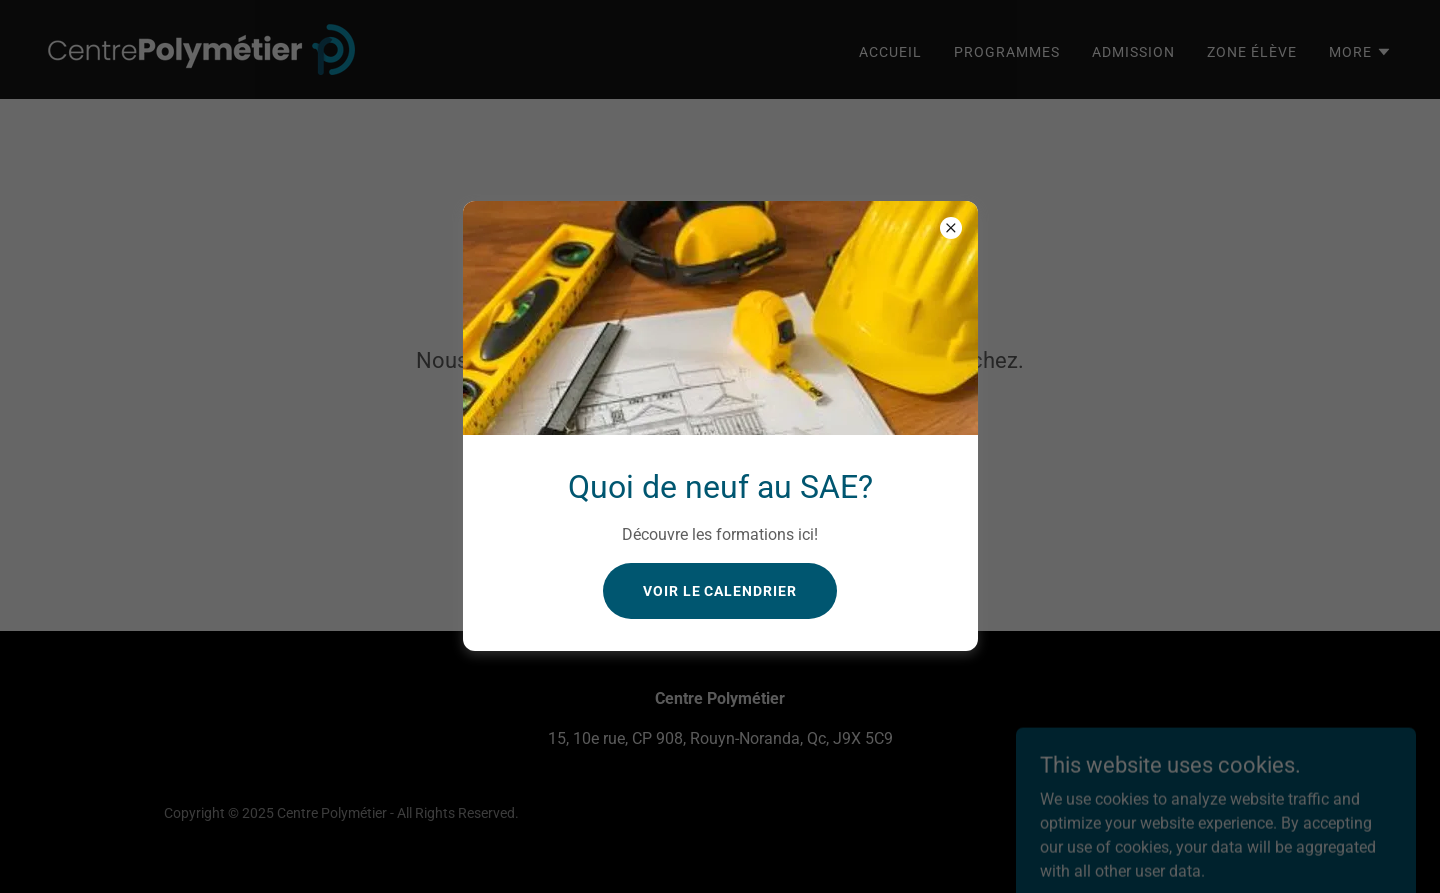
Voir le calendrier (720, 591)
